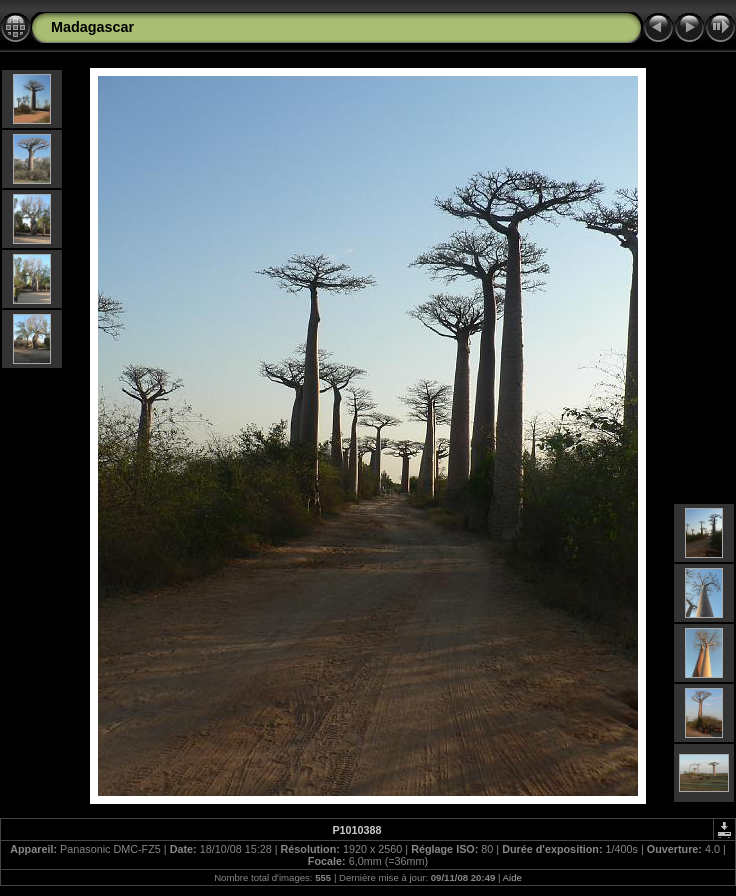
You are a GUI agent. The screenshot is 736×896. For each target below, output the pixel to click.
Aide (512, 877)
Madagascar (92, 27)
